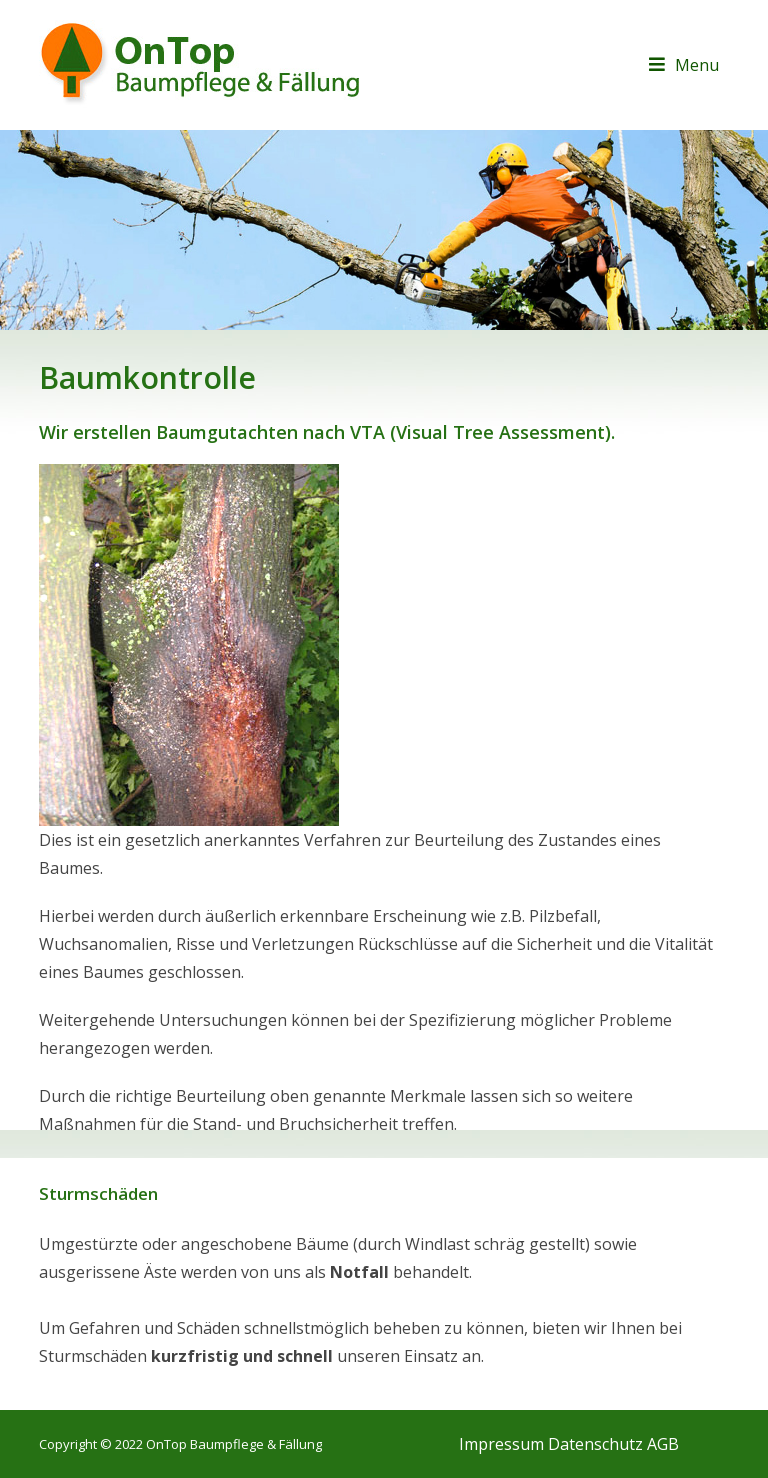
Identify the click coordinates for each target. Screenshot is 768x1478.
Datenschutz (595, 1444)
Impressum (501, 1444)
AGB (663, 1444)
